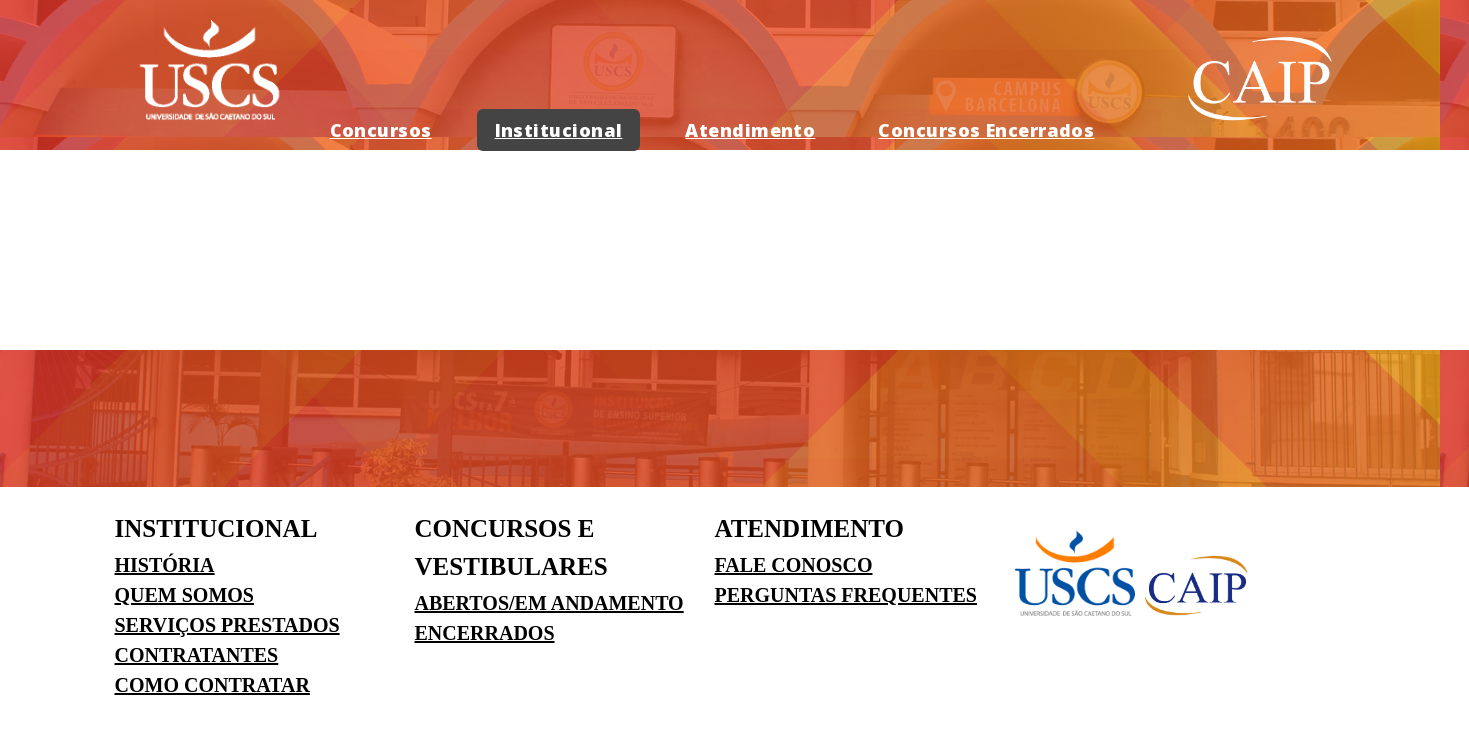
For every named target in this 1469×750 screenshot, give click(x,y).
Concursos (381, 130)
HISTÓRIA (165, 565)
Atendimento (750, 130)
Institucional (559, 130)
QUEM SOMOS (184, 595)
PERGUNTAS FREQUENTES (846, 595)
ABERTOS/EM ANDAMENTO (549, 603)
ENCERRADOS (485, 633)
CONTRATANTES (197, 655)
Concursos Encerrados (986, 130)
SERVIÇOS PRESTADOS (227, 625)
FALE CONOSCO (794, 565)
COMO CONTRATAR (212, 685)
